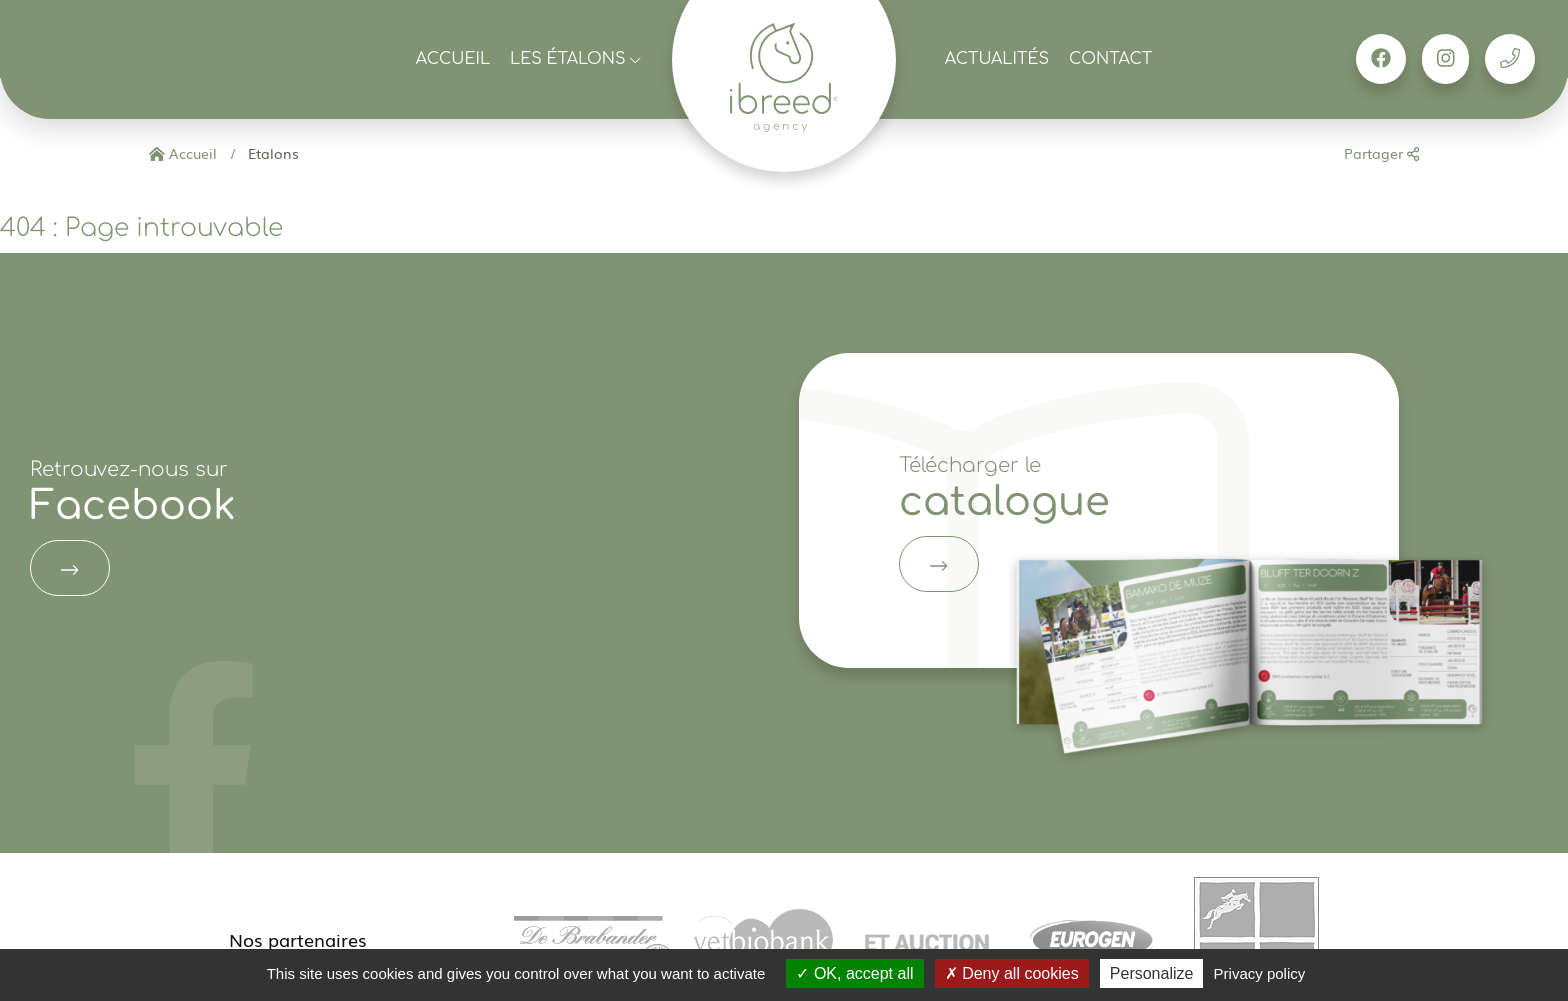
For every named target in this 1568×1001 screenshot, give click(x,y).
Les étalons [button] (575, 59)
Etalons (271, 153)
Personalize (1152, 973)
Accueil (453, 59)
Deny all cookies (1012, 973)
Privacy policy (1260, 973)
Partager (1381, 153)
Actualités (997, 59)
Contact (1110, 59)
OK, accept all (854, 973)
